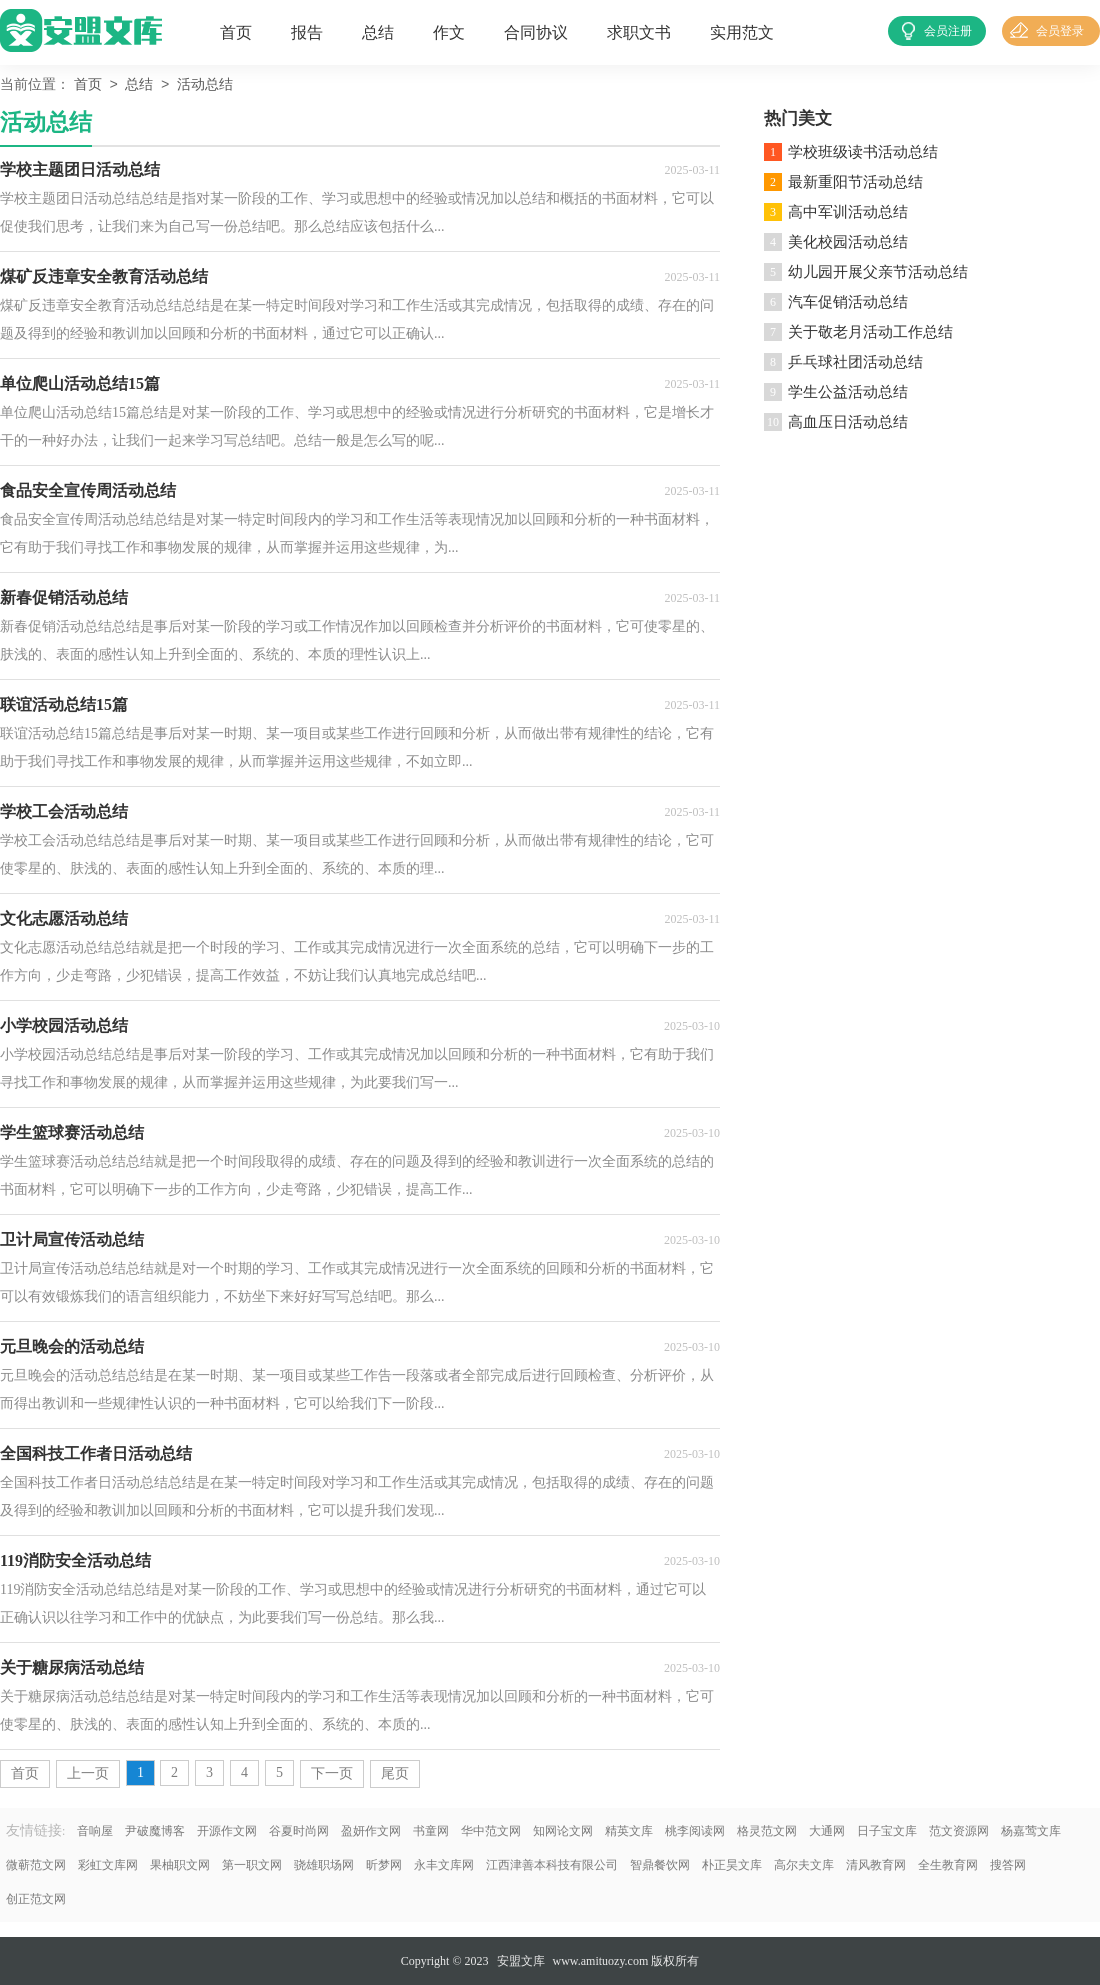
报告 (307, 32)
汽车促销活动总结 (848, 302)
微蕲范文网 (36, 1865)
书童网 (431, 1831)
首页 (236, 32)
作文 (449, 32)
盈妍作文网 (371, 1831)
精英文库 (629, 1831)
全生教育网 (948, 1865)
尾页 (395, 1773)
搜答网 (1008, 1865)
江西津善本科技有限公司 (552, 1865)
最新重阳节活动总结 (855, 182)
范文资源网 (959, 1831)
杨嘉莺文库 (1031, 1831)
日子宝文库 (887, 1831)
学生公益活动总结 (848, 392)
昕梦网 (384, 1865)
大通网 (827, 1831)
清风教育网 (876, 1865)
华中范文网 (491, 1831)
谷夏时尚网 (299, 1831)
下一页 (332, 1773)
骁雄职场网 (324, 1865)
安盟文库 (521, 1961)
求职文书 (639, 32)
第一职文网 (252, 1865)
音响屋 (95, 1831)
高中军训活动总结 (848, 212)
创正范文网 (36, 1899)
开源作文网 (227, 1831)
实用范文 (742, 32)
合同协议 (536, 32)
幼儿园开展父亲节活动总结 (878, 272)
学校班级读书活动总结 (863, 152)
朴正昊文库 (732, 1865)
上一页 (88, 1773)
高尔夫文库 (804, 1865)
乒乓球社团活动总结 (855, 362)
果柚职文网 (180, 1865)
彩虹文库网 (108, 1865)
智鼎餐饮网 (660, 1865)
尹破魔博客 (155, 1831)
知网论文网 (563, 1831)
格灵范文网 (767, 1831)
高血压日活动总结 (848, 422)
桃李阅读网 (695, 1831)
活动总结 (205, 85)
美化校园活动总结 (848, 242)
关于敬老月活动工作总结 (870, 332)
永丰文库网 (444, 1865)
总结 (378, 32)
